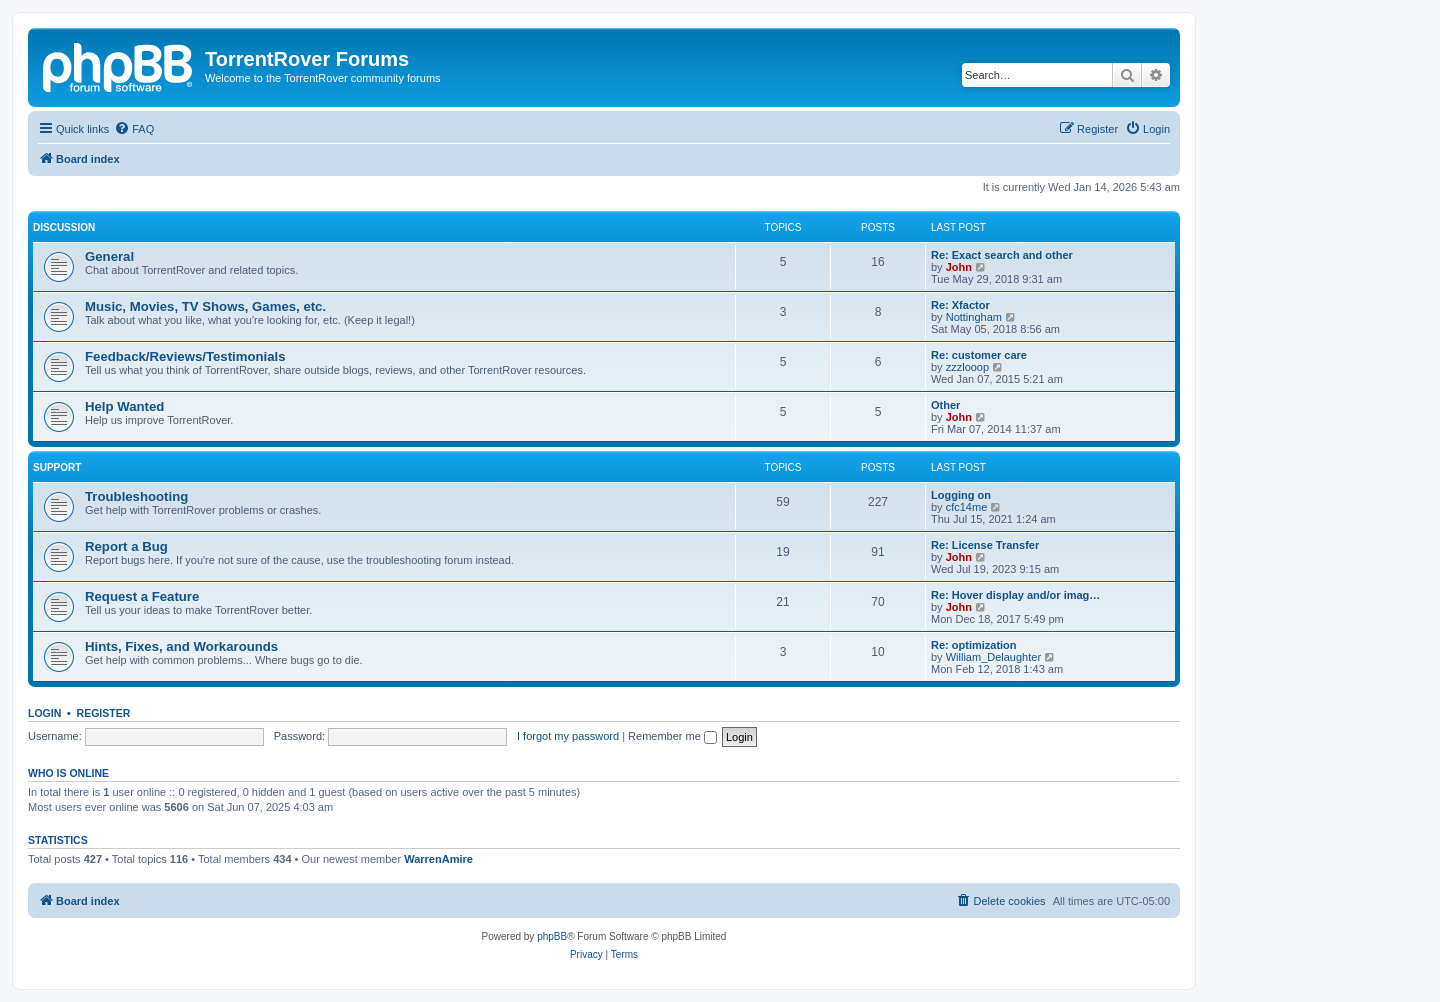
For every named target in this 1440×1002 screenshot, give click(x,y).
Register (104, 713)
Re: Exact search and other (1002, 255)
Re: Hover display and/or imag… (1015, 595)
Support (57, 467)
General (109, 256)
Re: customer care (979, 355)
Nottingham (974, 317)
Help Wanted (124, 406)
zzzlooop (967, 367)
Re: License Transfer (985, 545)
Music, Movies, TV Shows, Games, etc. (205, 306)
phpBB (552, 936)
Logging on (961, 495)
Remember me (672, 736)
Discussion (64, 227)
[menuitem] (134, 129)
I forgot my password (568, 736)
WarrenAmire (438, 859)
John (959, 267)
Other (945, 405)
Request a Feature (142, 596)
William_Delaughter (993, 657)
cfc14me (967, 507)
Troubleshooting (136, 496)
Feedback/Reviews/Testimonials (185, 356)
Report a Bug (126, 546)
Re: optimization (974, 645)
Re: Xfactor (960, 305)
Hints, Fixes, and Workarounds (181, 646)
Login (44, 713)
